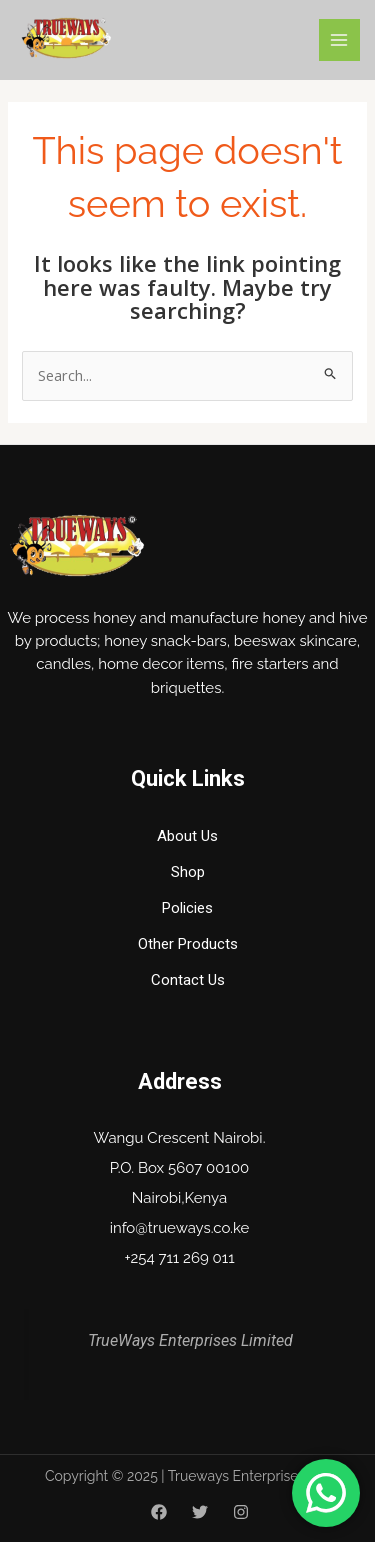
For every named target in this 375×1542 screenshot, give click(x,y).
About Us (187, 836)
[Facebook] (159, 1512)
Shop (188, 872)
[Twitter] (200, 1512)
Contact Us (188, 980)
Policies (187, 908)
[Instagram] (241, 1512)
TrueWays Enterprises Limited (190, 1340)
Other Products (188, 944)
